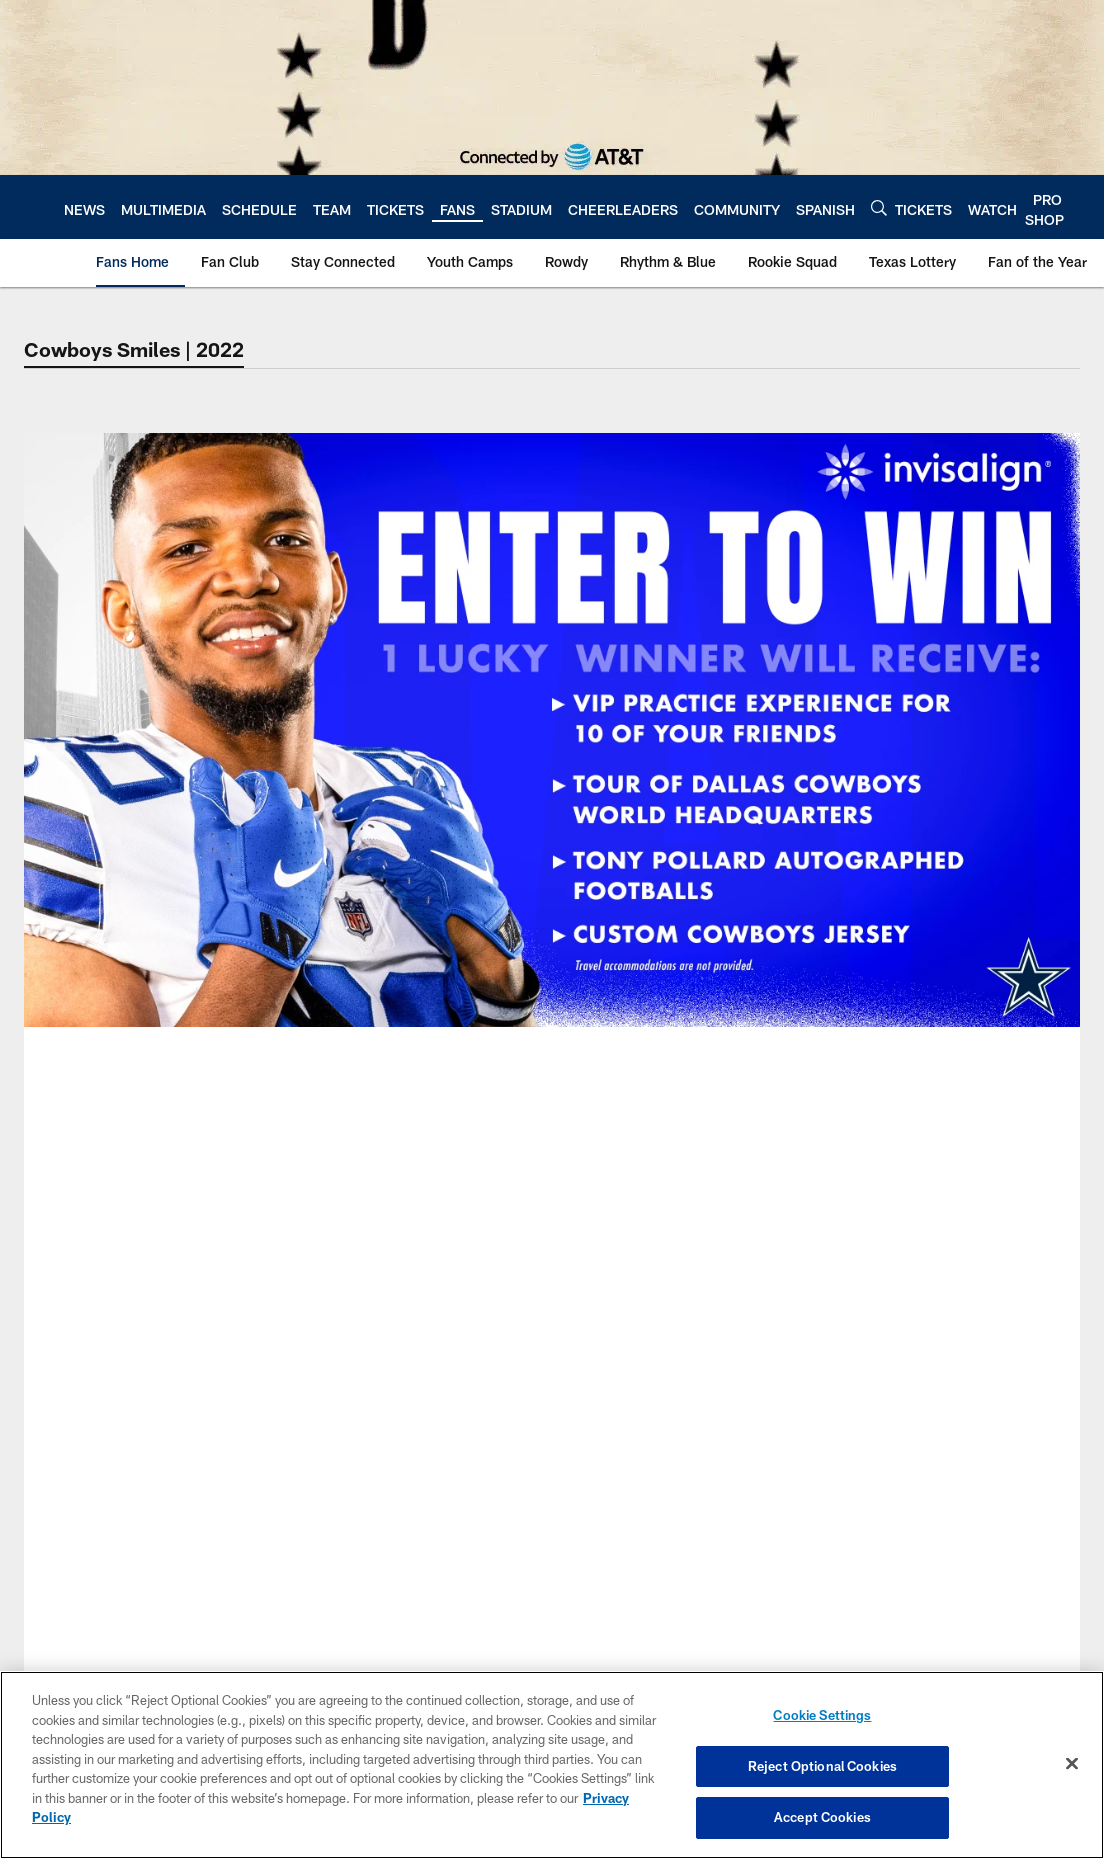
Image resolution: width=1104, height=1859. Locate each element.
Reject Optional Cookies (822, 1766)
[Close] (1072, 1764)
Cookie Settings (822, 1715)
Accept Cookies (822, 1817)
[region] (552, 1765)
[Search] (879, 207)
